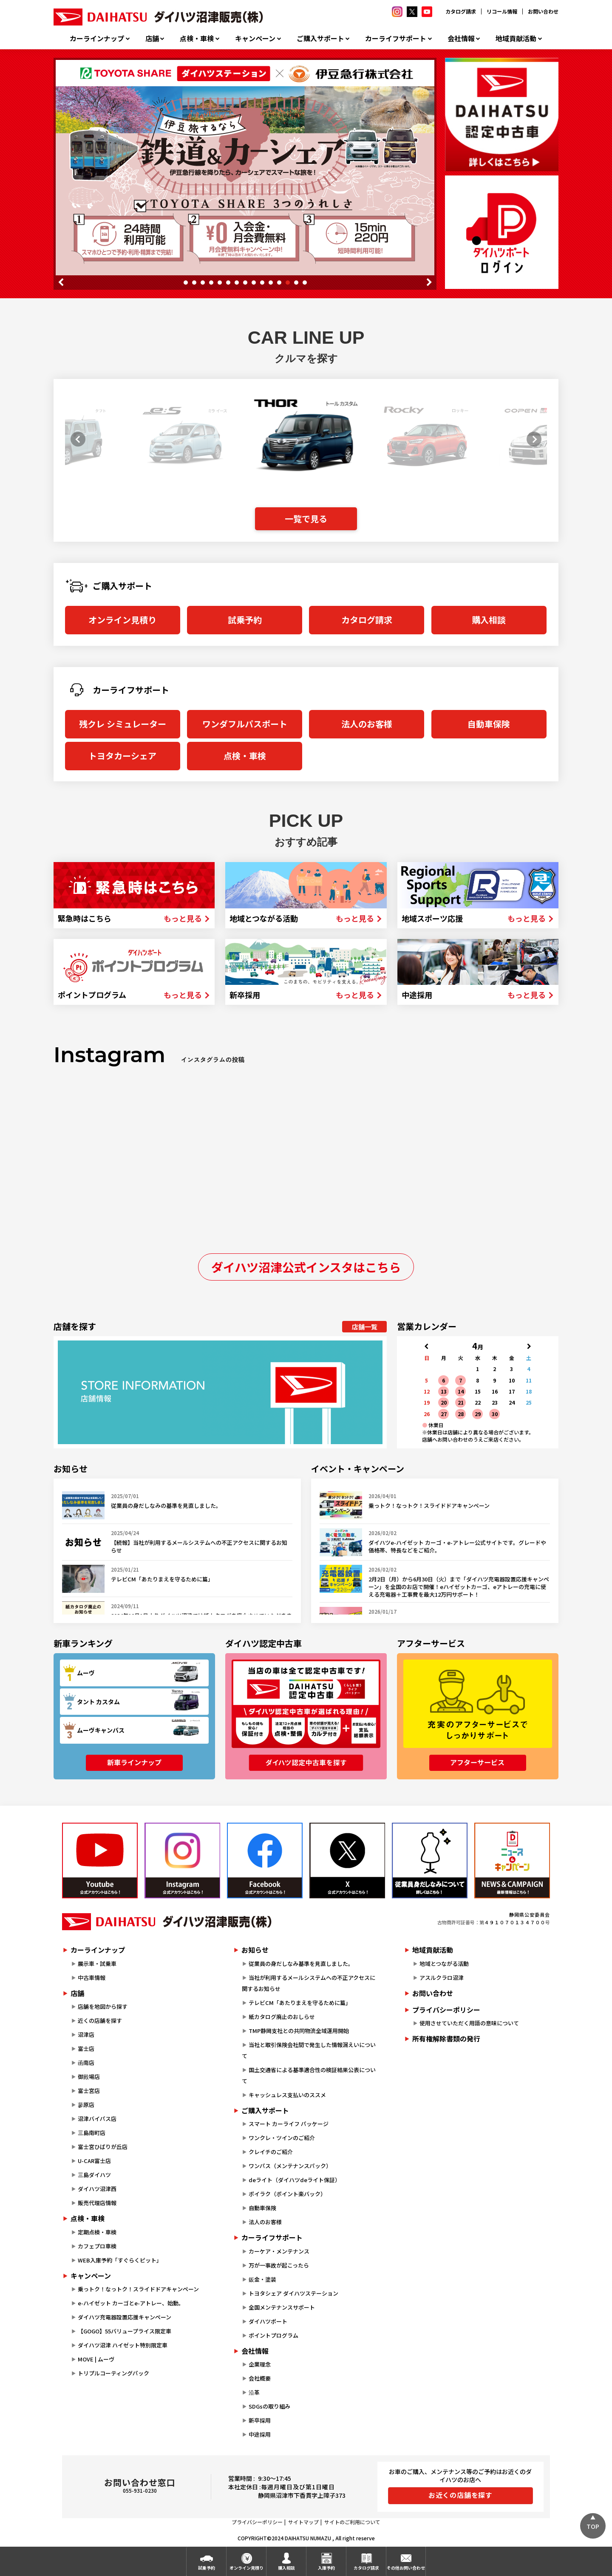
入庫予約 (326, 2568)
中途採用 (260, 2434)
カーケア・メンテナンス (279, 2251)
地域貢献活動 (516, 38)
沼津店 (86, 2034)
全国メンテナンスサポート (282, 2307)
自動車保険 (489, 724)
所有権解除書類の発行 (446, 2038)
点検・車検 (197, 38)
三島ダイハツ (94, 2175)
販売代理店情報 (97, 2203)
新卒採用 (260, 2420)
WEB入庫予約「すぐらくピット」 (120, 2260)
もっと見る (183, 918)
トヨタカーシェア (122, 755)
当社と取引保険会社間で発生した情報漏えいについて (309, 2050)
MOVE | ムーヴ (96, 2359)
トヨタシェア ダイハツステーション (293, 2293)
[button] (75, 439)
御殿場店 (89, 2077)
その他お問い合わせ (406, 2568)
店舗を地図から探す (103, 2006)
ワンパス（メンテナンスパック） (290, 2166)
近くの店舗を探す (100, 2020)
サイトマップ (303, 2521)
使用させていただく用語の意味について (469, 2023)
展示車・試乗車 (97, 1964)
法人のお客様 (366, 724)
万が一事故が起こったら (279, 2265)
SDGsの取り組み (269, 2406)
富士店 (86, 2048)
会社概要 (260, 2378)
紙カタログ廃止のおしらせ (282, 2017)
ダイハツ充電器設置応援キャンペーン (124, 2317)
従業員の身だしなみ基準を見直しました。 (301, 1964)
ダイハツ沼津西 (97, 2189)
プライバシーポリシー (446, 2010)
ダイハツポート (268, 2321)
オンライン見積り (122, 620)
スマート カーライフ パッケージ (289, 2124)
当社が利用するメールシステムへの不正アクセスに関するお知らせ (308, 1983)
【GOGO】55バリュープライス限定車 (124, 2331)
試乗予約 (245, 620)
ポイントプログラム (273, 2335)
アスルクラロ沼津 (441, 1978)
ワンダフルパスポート (244, 724)
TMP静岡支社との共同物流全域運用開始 (299, 2031)
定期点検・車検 (97, 2232)
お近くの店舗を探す (460, 2495)
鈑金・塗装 (262, 2279)
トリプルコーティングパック (113, 2373)
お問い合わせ (543, 11)
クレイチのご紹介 (271, 2152)
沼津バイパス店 (97, 2119)
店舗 (152, 38)
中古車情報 (91, 1978)
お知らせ (255, 1950)
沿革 (254, 2392)
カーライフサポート (395, 38)
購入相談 (489, 620)
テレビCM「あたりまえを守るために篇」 (300, 2003)
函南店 (86, 2063)
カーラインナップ (97, 38)
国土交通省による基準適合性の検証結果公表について (309, 2075)
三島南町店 (91, 2133)
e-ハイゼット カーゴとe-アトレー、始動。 (131, 2303)
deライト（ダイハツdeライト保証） (294, 2180)
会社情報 (461, 38)
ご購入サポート (320, 38)
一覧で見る (306, 518)
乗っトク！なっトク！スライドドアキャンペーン (138, 2289)
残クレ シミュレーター (122, 724)
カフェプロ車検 (97, 2246)
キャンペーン (255, 38)
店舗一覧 (364, 1326)
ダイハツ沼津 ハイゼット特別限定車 (122, 2345)
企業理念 (260, 2364)
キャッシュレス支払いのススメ (287, 2095)
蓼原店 (86, 2105)
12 (279, 282)
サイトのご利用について (352, 2521)
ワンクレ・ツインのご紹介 (282, 2138)
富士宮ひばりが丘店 (103, 2147)
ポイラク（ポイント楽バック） (287, 2194)
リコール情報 (502, 11)
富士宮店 (89, 2091)
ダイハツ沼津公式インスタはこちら (306, 1266)
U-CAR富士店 (94, 2161)
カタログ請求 (460, 11)
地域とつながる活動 (444, 1964)
